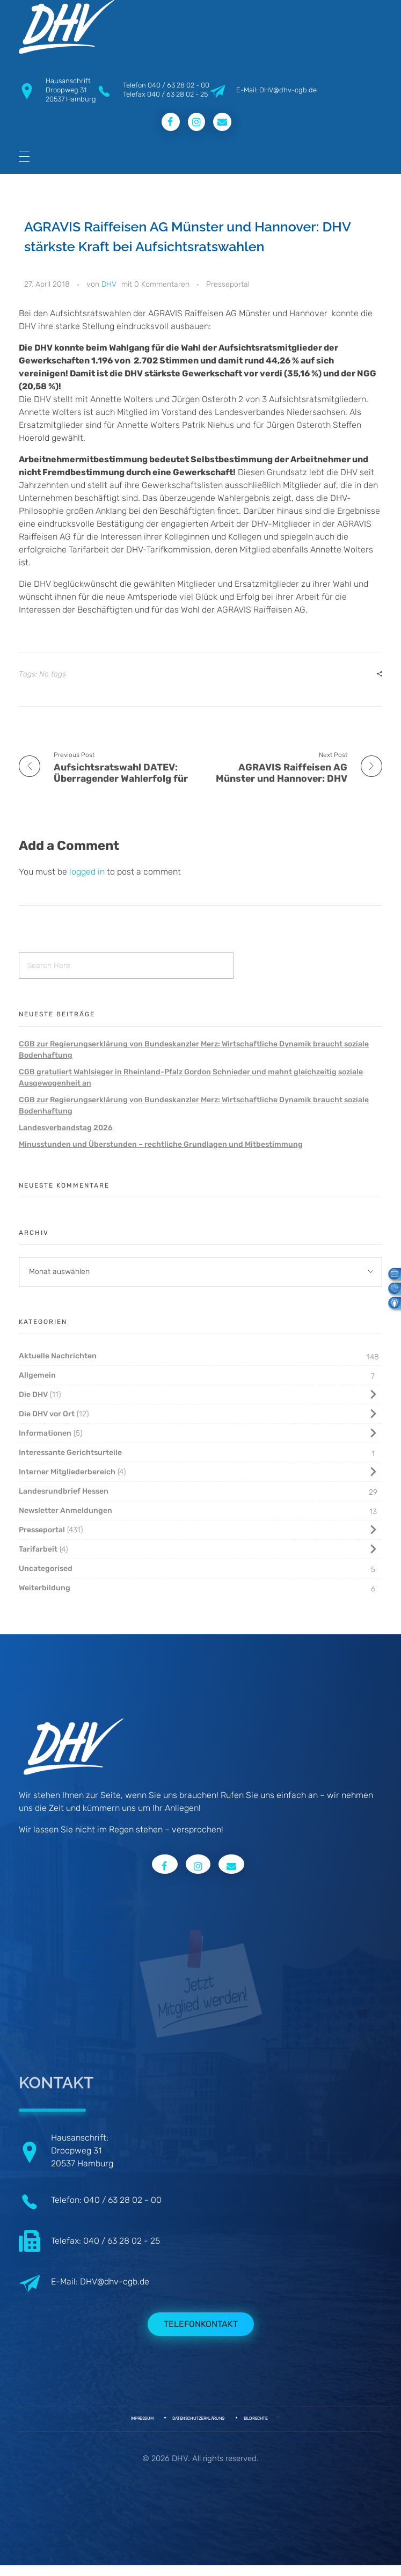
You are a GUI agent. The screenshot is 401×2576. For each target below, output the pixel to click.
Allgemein (37, 1375)
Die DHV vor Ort (47, 1413)
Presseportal (228, 284)
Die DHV (33, 1394)
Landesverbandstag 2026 (66, 1127)
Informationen (45, 1433)
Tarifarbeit (38, 1549)
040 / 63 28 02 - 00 (178, 85)
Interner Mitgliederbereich (67, 1471)
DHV (108, 284)
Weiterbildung (44, 1587)
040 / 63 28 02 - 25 (177, 94)
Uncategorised (45, 1568)
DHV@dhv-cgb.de (114, 2281)
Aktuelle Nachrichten (58, 1355)
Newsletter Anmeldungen (65, 1510)
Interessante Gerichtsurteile (70, 1452)
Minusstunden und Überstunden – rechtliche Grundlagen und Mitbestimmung (161, 1144)
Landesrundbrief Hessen (63, 1491)
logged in (88, 872)
